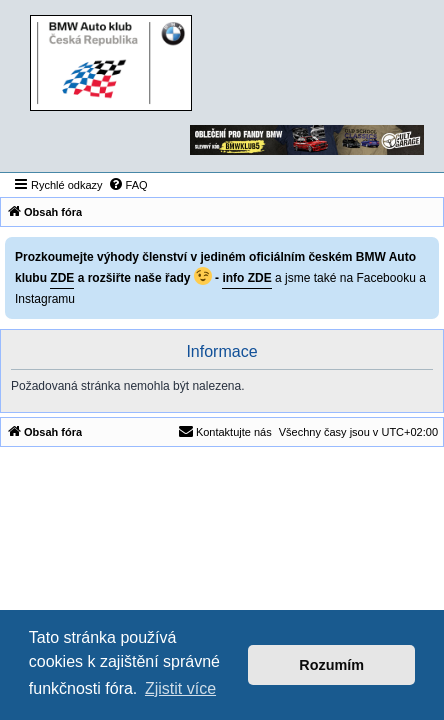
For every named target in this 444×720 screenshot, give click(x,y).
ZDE (62, 278)
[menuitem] (128, 185)
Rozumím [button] (331, 665)
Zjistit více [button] (180, 688)
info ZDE (246, 278)
